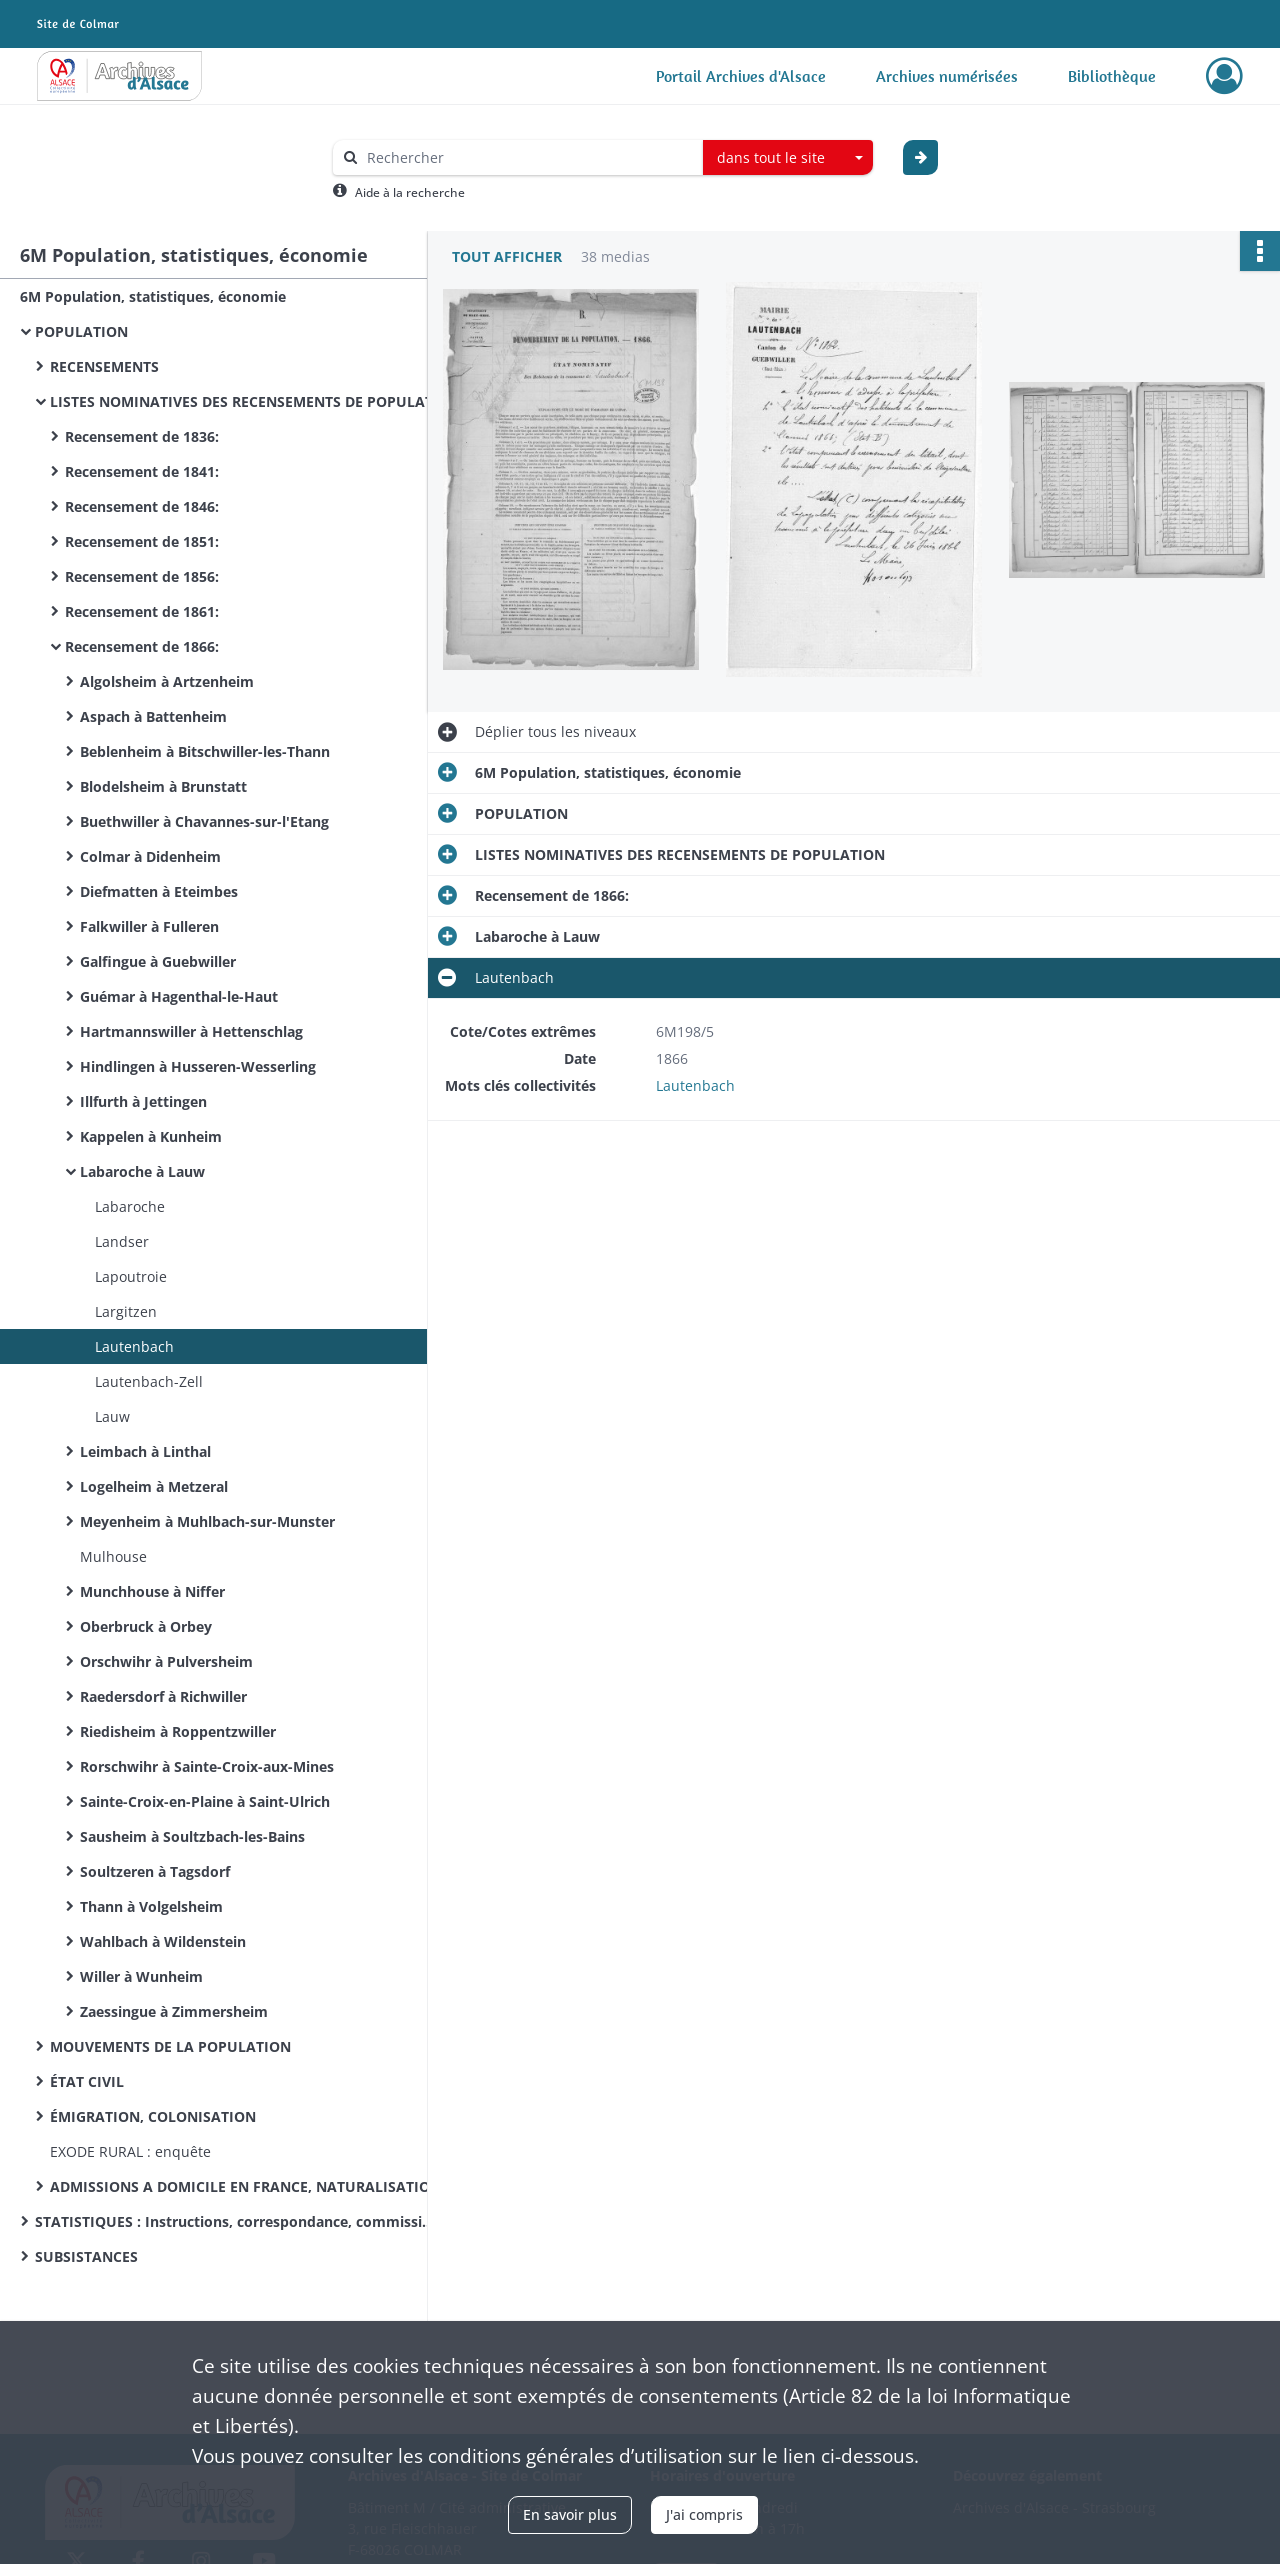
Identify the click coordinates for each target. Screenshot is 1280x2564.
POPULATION (81, 331)
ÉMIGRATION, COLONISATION (153, 2116)
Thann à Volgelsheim (151, 1906)
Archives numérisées (947, 76)
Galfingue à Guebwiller (158, 961)
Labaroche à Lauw (142, 1171)
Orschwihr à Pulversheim (166, 1661)
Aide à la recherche (410, 192)
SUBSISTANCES (86, 2256)
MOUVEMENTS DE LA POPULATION (170, 2046)
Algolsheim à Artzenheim (167, 681)
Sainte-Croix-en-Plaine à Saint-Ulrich (205, 1801)
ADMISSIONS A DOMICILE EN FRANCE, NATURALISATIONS (249, 2186)
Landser (122, 1241)
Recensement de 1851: (142, 541)
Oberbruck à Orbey (146, 1626)
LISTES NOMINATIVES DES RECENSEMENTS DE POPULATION (250, 401)
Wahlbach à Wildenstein (163, 1941)
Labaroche (130, 1206)
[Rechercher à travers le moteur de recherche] (528, 157)
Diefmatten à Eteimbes (159, 891)
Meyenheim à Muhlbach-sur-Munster (207, 1521)
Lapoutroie (131, 1276)
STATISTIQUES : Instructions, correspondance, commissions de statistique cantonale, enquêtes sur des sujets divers (235, 2221)
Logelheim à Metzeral (154, 1486)
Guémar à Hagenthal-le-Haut (179, 996)
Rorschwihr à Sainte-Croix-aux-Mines (207, 1766)
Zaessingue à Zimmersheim (174, 2011)
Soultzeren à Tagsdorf (155, 1871)
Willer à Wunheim (141, 1976)
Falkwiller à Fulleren (149, 926)
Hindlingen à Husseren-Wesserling (198, 1066)
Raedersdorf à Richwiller (163, 1696)
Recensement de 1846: (142, 506)
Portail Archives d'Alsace (741, 76)
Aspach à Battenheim (153, 716)
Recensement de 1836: (142, 436)
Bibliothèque (1112, 76)
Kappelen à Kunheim (151, 1136)
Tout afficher (507, 256)
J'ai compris (704, 2514)
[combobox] (788, 158)
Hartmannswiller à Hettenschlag (191, 1031)
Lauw (112, 1416)
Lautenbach (134, 1346)
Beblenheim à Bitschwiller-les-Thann (205, 751)
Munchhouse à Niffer (152, 1591)
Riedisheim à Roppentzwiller (178, 1731)
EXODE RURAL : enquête (130, 2151)
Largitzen (126, 1311)
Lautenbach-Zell (149, 1381)
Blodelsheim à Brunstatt (163, 786)
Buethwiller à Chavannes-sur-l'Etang (204, 821)
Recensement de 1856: (142, 576)
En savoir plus (570, 2514)
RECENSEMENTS (104, 366)
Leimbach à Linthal (145, 1451)
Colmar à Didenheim (150, 856)
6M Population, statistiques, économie (153, 296)
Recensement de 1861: (142, 611)
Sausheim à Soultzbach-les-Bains (192, 1836)
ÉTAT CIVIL (87, 2081)
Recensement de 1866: (142, 646)
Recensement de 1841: (142, 471)
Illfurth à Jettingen (143, 1101)
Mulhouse (113, 1556)
